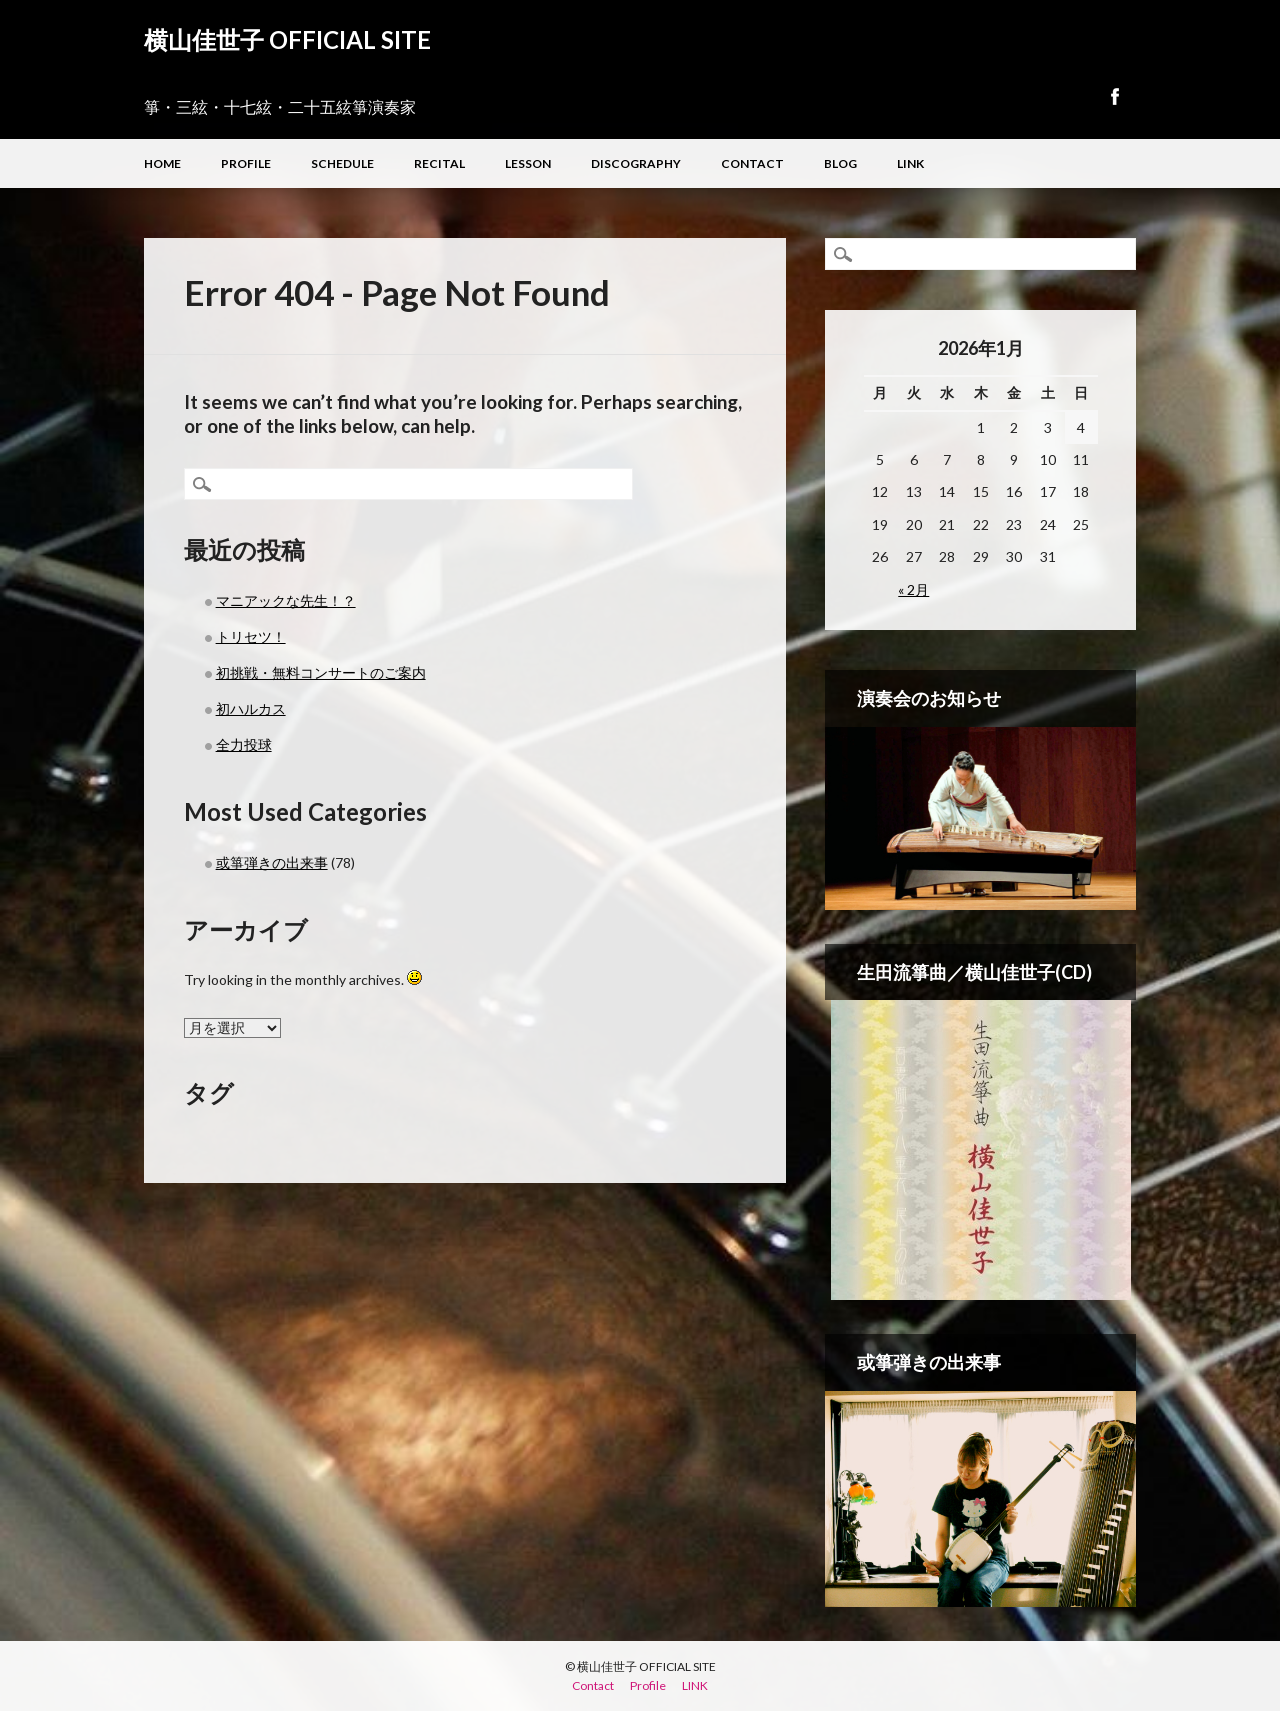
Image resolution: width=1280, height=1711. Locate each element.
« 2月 (913, 589)
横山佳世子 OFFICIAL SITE (287, 39)
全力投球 (244, 744)
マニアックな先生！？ (286, 600)
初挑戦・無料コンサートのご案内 (321, 672)
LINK (910, 163)
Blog (840, 163)
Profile (246, 163)
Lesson (528, 163)
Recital (439, 163)
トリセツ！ (251, 636)
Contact (752, 163)
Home (162, 163)
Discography (636, 163)
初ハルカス (251, 708)
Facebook (1114, 96)
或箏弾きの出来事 (272, 862)
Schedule (342, 163)
